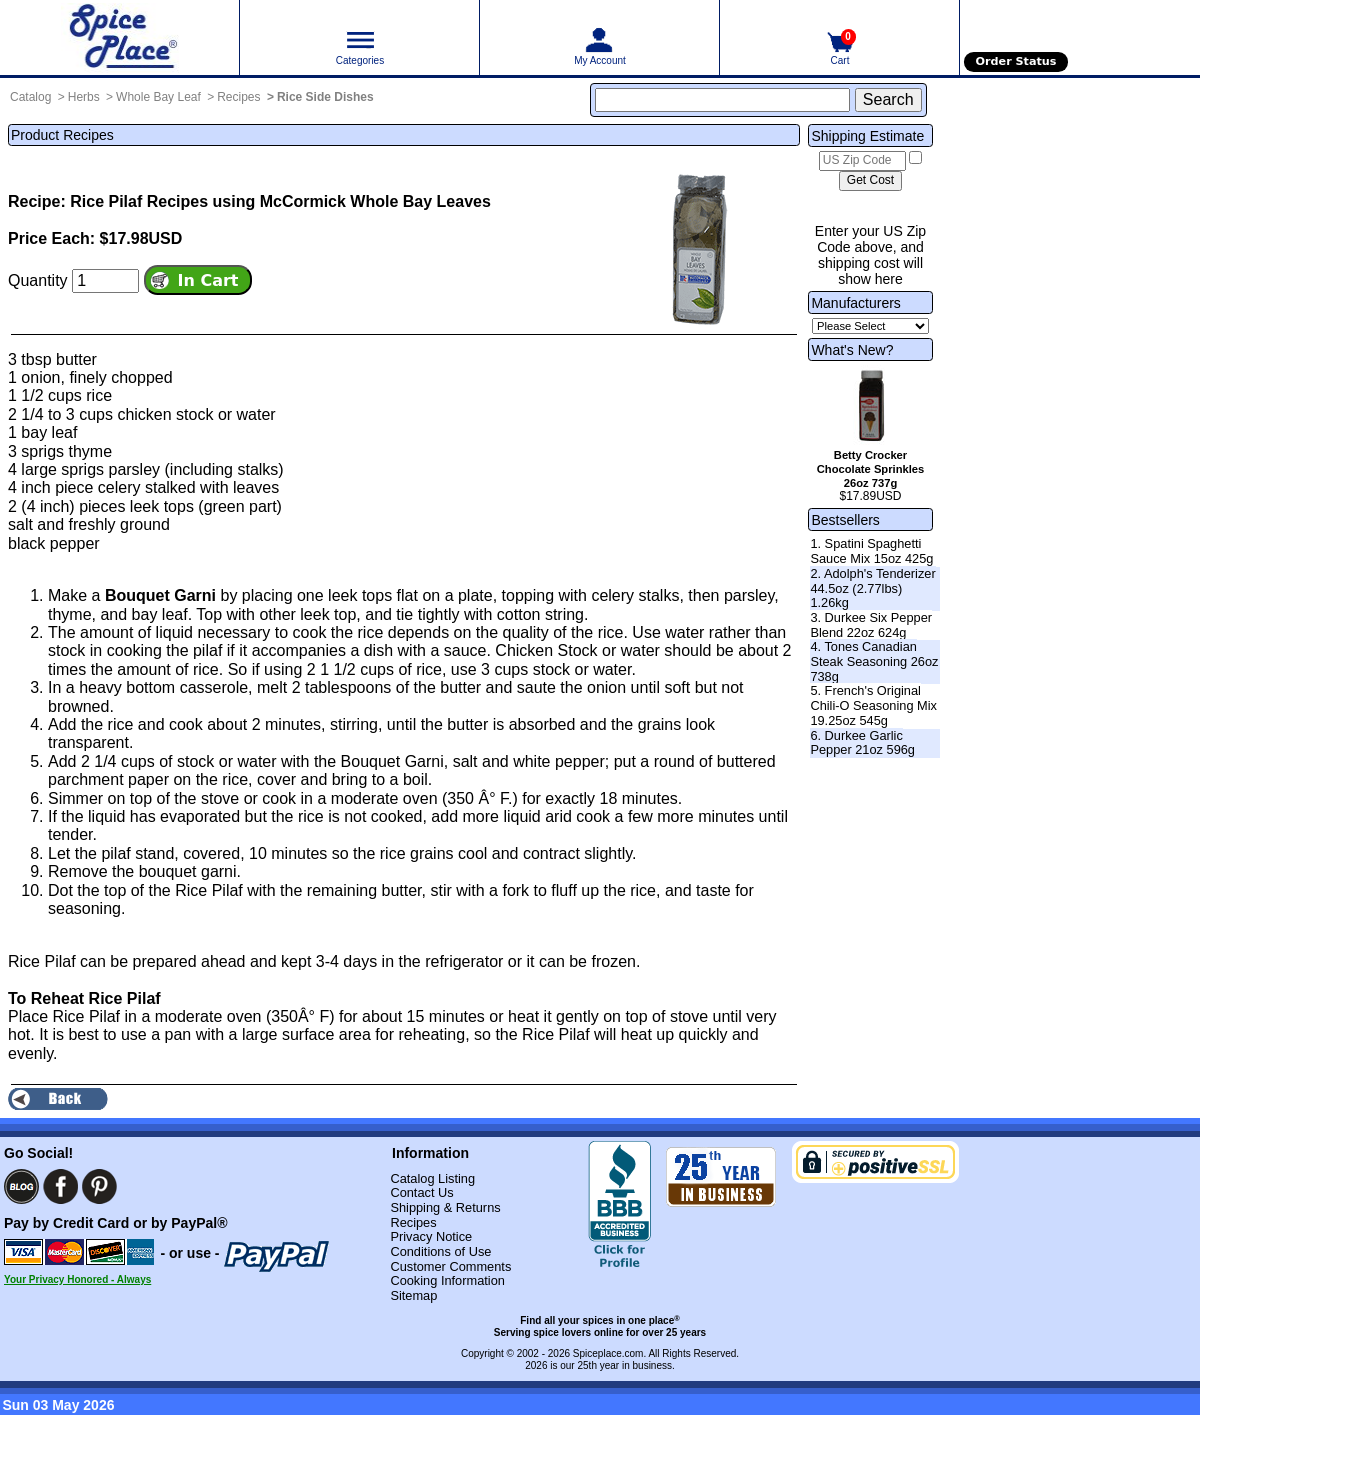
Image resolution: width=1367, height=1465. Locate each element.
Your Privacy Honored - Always (77, 1279)
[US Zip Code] (862, 161)
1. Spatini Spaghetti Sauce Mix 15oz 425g (871, 551)
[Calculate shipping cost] (870, 181)
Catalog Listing (432, 1178)
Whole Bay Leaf (158, 97)
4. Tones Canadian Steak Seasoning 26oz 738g (874, 661)
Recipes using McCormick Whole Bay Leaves (319, 201)
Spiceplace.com (608, 1353)
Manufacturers (855, 303)
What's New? (852, 350)
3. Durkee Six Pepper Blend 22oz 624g (871, 625)
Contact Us (421, 1192)
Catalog (30, 97)
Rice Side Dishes (325, 97)
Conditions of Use (440, 1251)
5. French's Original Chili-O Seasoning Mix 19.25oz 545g (873, 705)
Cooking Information (447, 1280)
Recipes (238, 97)
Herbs (84, 97)
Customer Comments (450, 1266)
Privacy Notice (431, 1236)
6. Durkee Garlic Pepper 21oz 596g (862, 743)
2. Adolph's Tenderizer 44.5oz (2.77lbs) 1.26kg (872, 588)
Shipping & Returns (445, 1207)
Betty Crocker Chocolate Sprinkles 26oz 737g (871, 469)
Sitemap (413, 1295)
